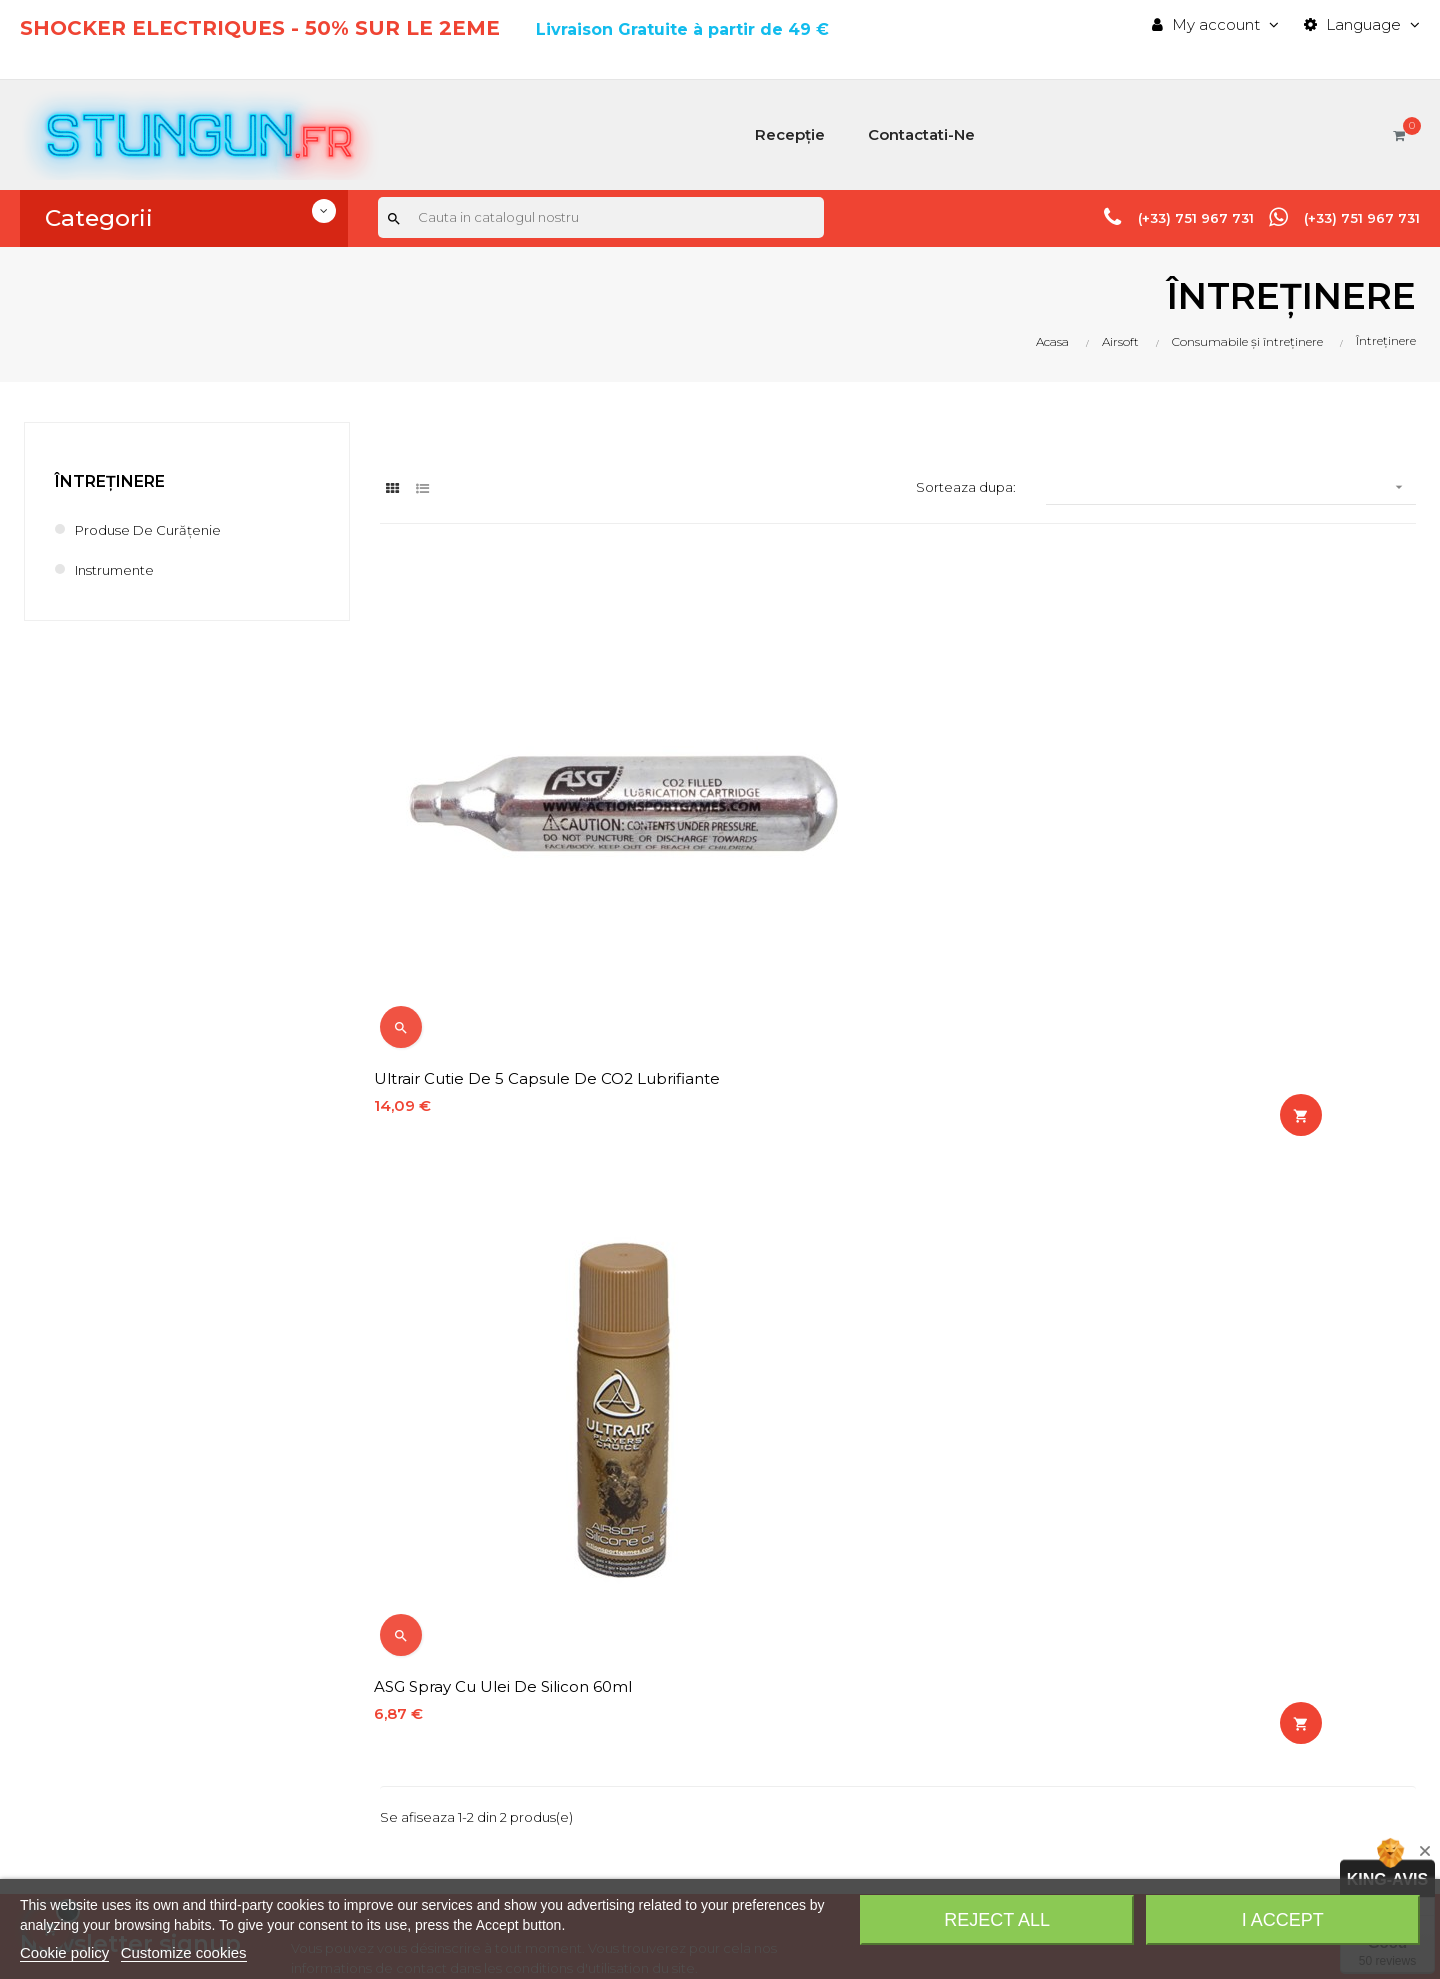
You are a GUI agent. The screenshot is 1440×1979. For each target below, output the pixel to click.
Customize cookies (184, 1952)
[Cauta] (601, 218)
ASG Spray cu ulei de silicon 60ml (864, 915)
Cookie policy (64, 1952)
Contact (646, 1614)
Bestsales (651, 1580)
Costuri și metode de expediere (733, 1648)
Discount (1006, 1614)
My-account (1018, 1580)
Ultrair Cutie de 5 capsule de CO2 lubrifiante (509, 925)
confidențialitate (497, 1327)
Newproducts (667, 1546)
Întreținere (110, 481)
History (999, 1512)
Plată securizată (674, 1770)
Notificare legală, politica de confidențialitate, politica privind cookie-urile (778, 1692)
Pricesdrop (656, 1512)
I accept (1283, 1920)
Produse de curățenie (157, 529)
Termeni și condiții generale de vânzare (759, 1736)
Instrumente (120, 569)
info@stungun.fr (77, 1816)
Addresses (1011, 1546)
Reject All (997, 1920)
